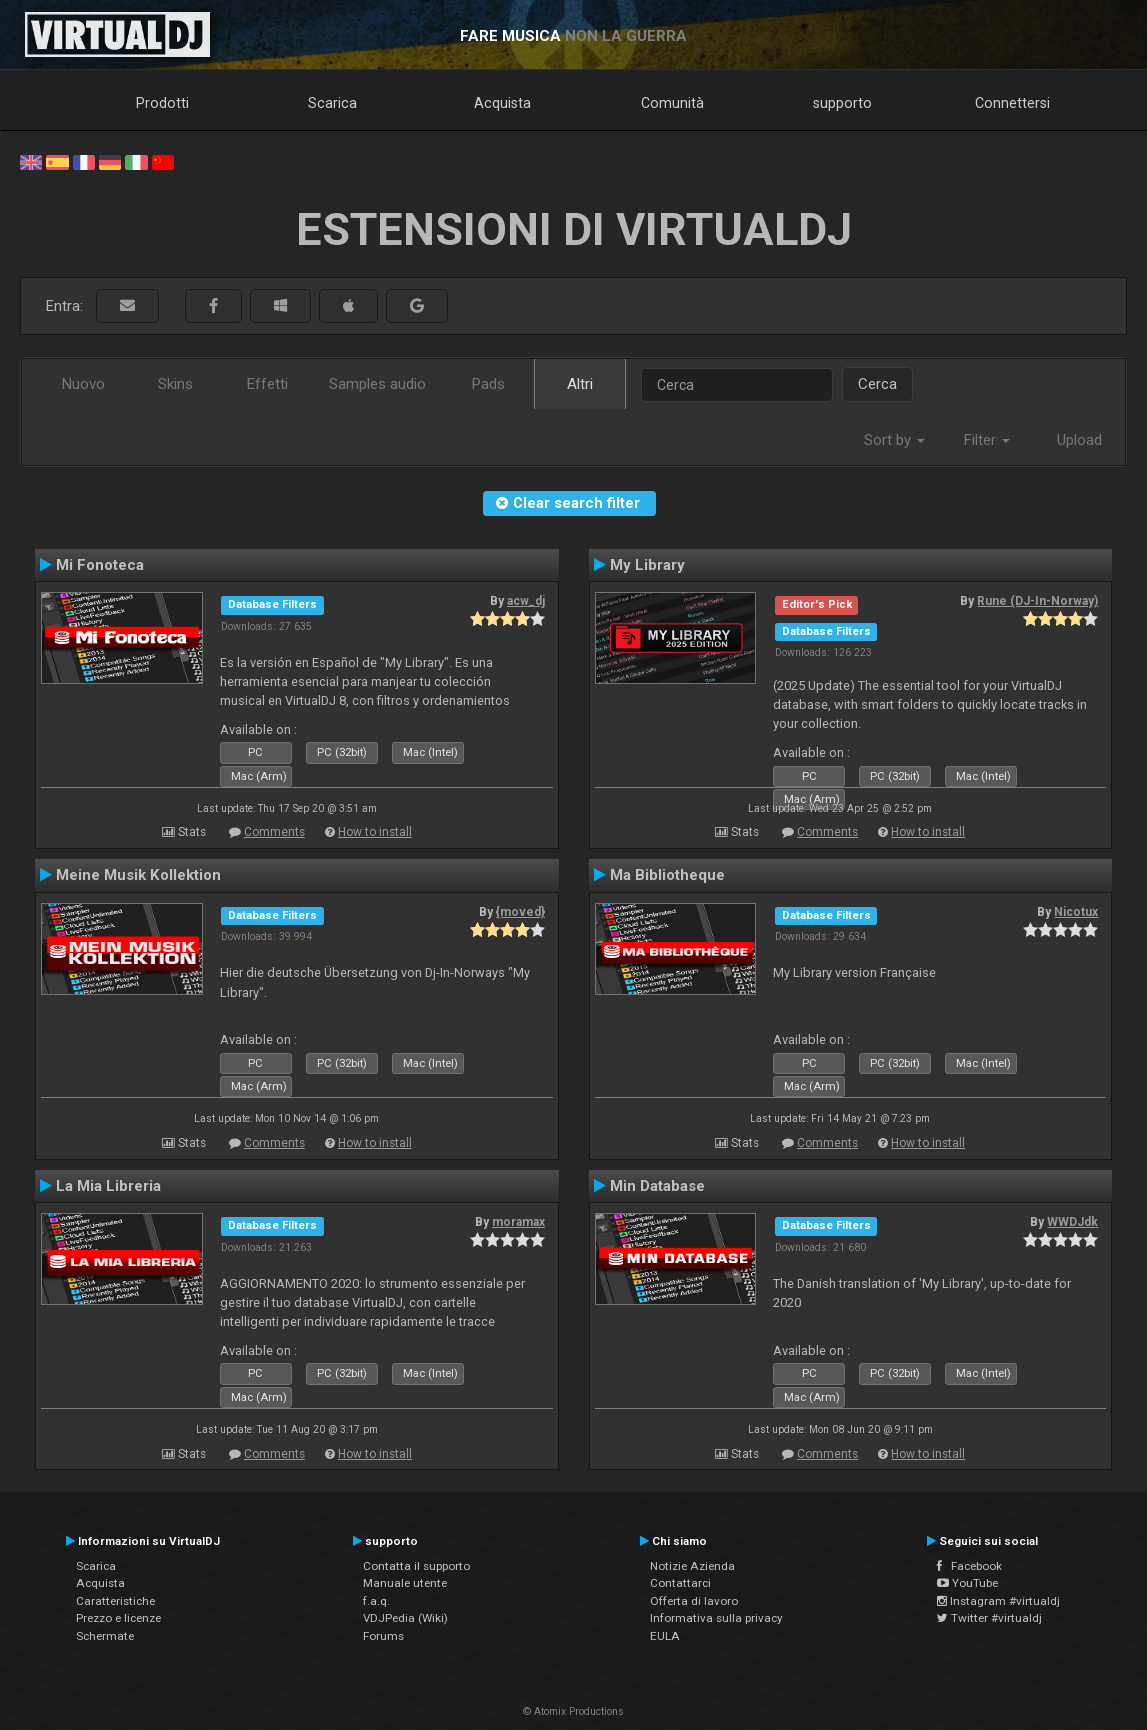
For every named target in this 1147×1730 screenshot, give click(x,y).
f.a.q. (376, 1601)
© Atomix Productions (573, 1711)
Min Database (657, 1186)
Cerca (877, 384)
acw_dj (526, 601)
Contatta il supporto (416, 1566)
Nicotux (1076, 912)
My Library (647, 565)
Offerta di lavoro (694, 1601)
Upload (1079, 440)
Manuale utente (405, 1583)
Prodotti (162, 103)
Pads (488, 384)
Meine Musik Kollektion (138, 875)
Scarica (332, 103)
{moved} (520, 912)
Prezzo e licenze (118, 1618)
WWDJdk (1072, 1222)
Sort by (894, 440)
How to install (375, 832)
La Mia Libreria (108, 1186)
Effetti (267, 384)
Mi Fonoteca (100, 565)
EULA (665, 1636)
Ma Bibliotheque (667, 875)
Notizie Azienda (692, 1566)
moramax (518, 1222)
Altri (580, 384)
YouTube (967, 1583)
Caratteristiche (115, 1601)
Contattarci (680, 1583)
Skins (175, 384)
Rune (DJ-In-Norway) (1037, 601)
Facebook (969, 1566)
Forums (383, 1636)
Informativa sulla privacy (716, 1618)
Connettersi (1012, 103)
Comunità (672, 103)
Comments (274, 832)
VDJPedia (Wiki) (405, 1618)
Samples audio (377, 384)
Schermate (105, 1636)
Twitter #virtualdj (989, 1618)
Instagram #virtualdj (998, 1601)
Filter (987, 440)
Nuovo (83, 384)
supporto (842, 103)
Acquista (502, 103)
